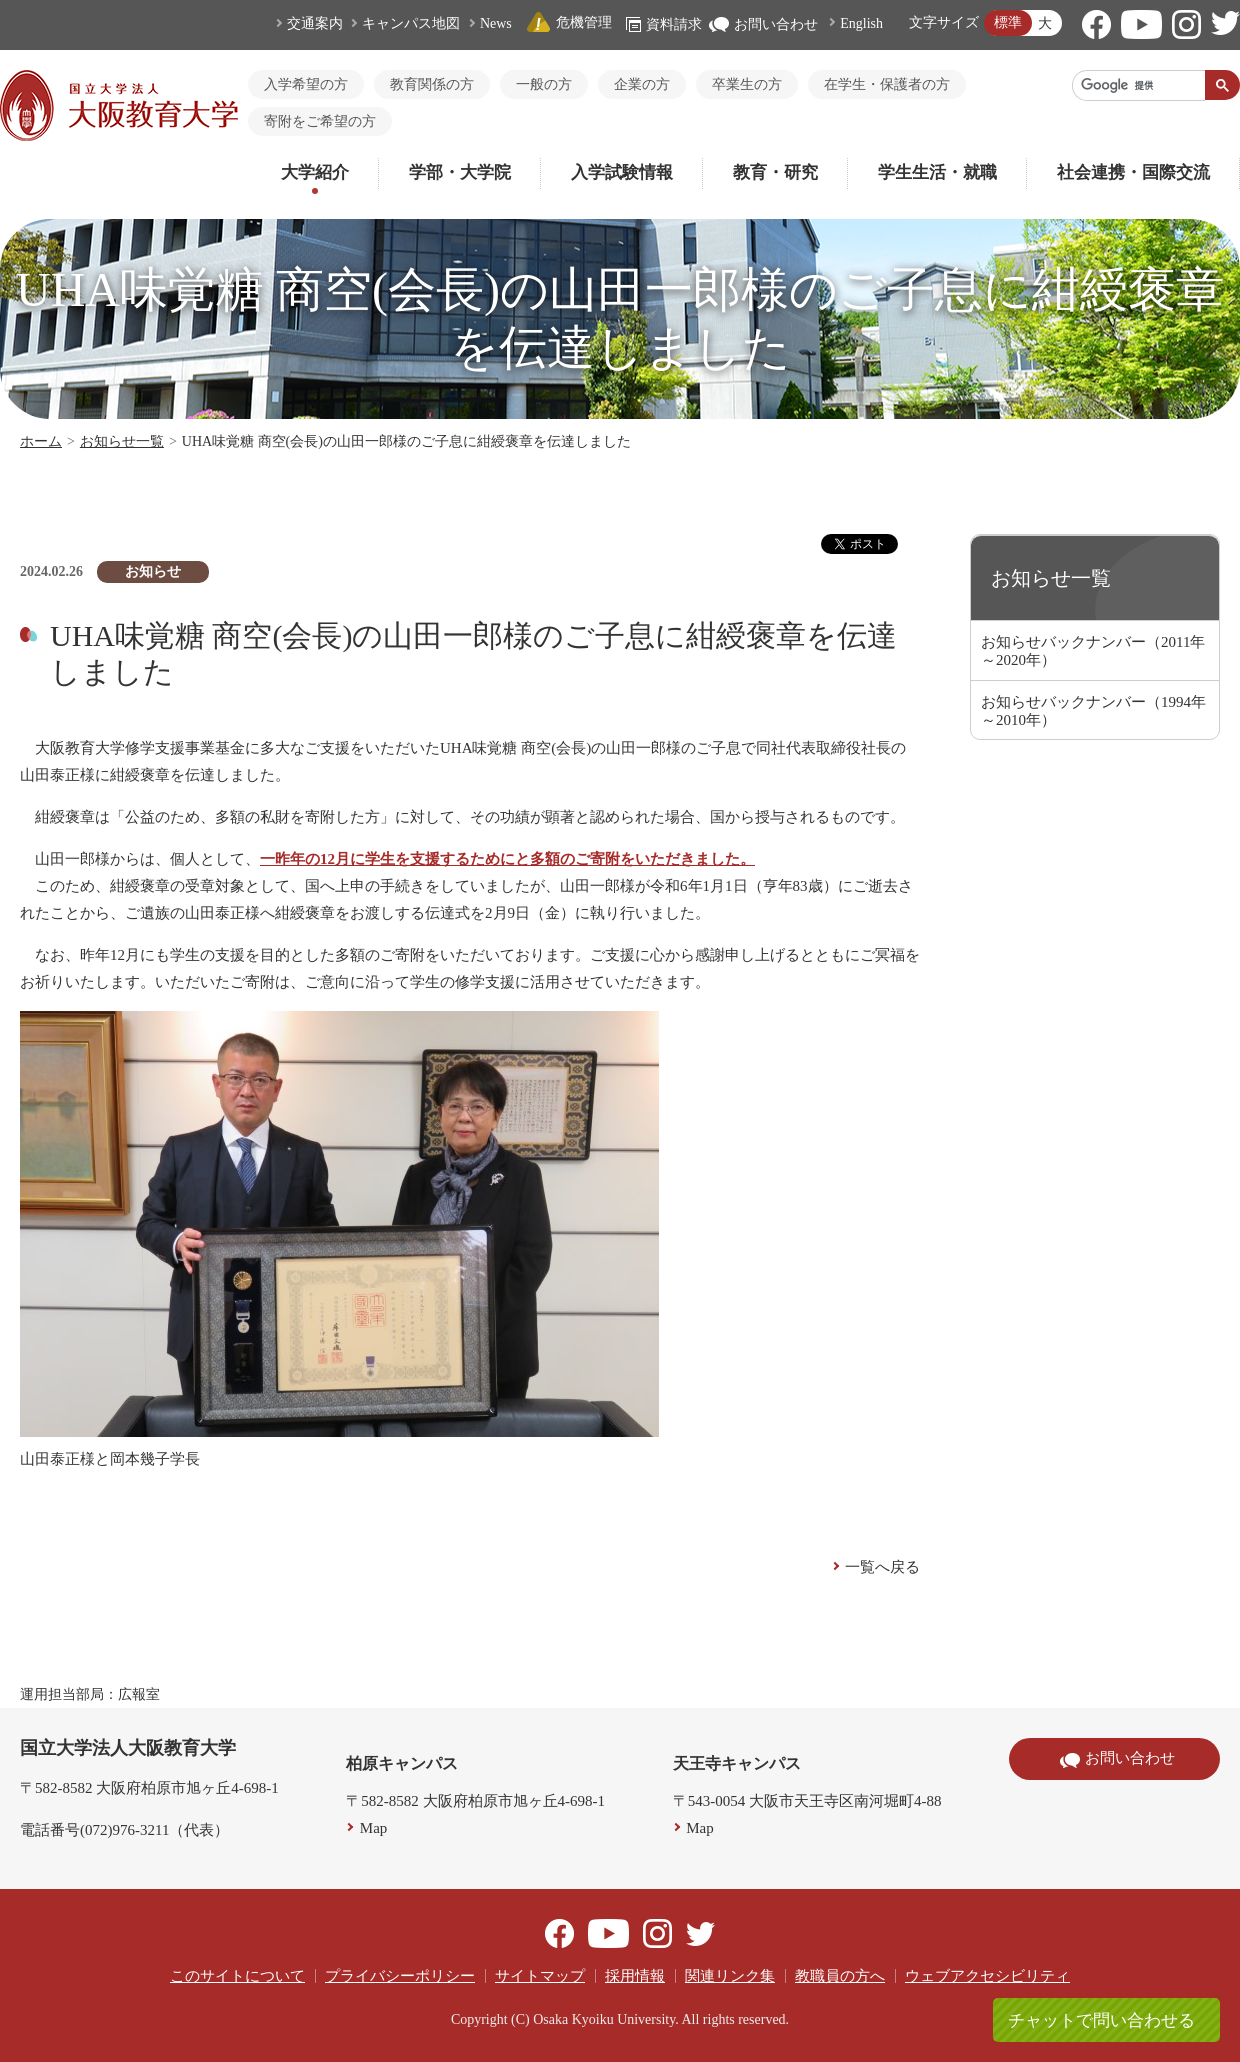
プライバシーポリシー (400, 1976)
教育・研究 (775, 172)
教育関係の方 (432, 84)
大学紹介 (315, 172)
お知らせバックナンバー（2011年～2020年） (1093, 651)
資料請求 (664, 24)
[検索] (1139, 85)
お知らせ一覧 (122, 441)
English (861, 23)
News (496, 23)
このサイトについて (237, 1976)
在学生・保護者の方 (887, 84)
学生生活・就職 (937, 172)
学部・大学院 (460, 172)
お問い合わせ (763, 24)
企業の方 (642, 84)
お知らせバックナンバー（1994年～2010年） (1093, 711)
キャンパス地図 (411, 23)
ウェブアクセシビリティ (987, 1976)
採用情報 (635, 1976)
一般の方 (544, 84)
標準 (1008, 22)
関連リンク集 (730, 1976)
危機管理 (569, 22)
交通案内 (315, 23)
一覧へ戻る (882, 1567)
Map (374, 1828)
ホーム (41, 441)
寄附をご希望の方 (320, 121)
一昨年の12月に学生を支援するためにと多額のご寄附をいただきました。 (507, 859)
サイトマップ (540, 1976)
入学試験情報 (622, 172)
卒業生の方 (747, 84)
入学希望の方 (306, 84)
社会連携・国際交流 (1133, 172)
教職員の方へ (840, 1976)
